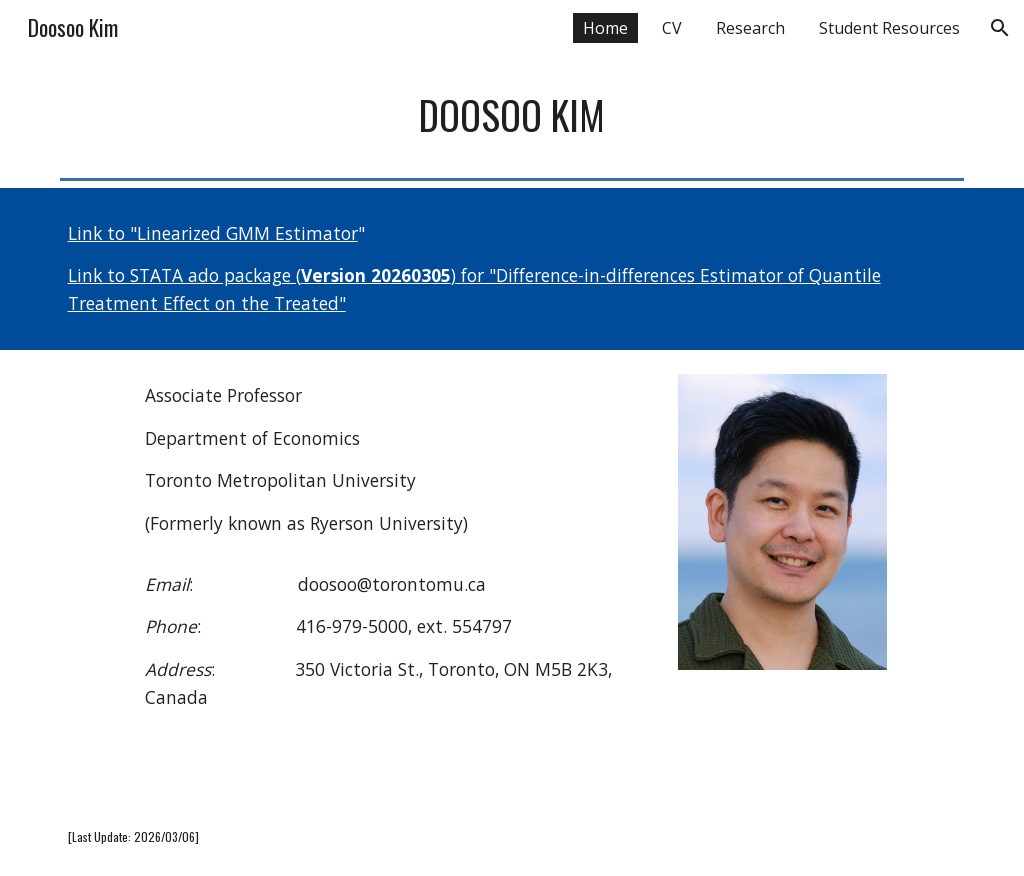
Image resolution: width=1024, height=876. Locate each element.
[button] (1000, 28)
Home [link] (605, 28)
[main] (512, 115)
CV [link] (672, 28)
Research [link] (750, 28)
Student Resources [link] (889, 28)
